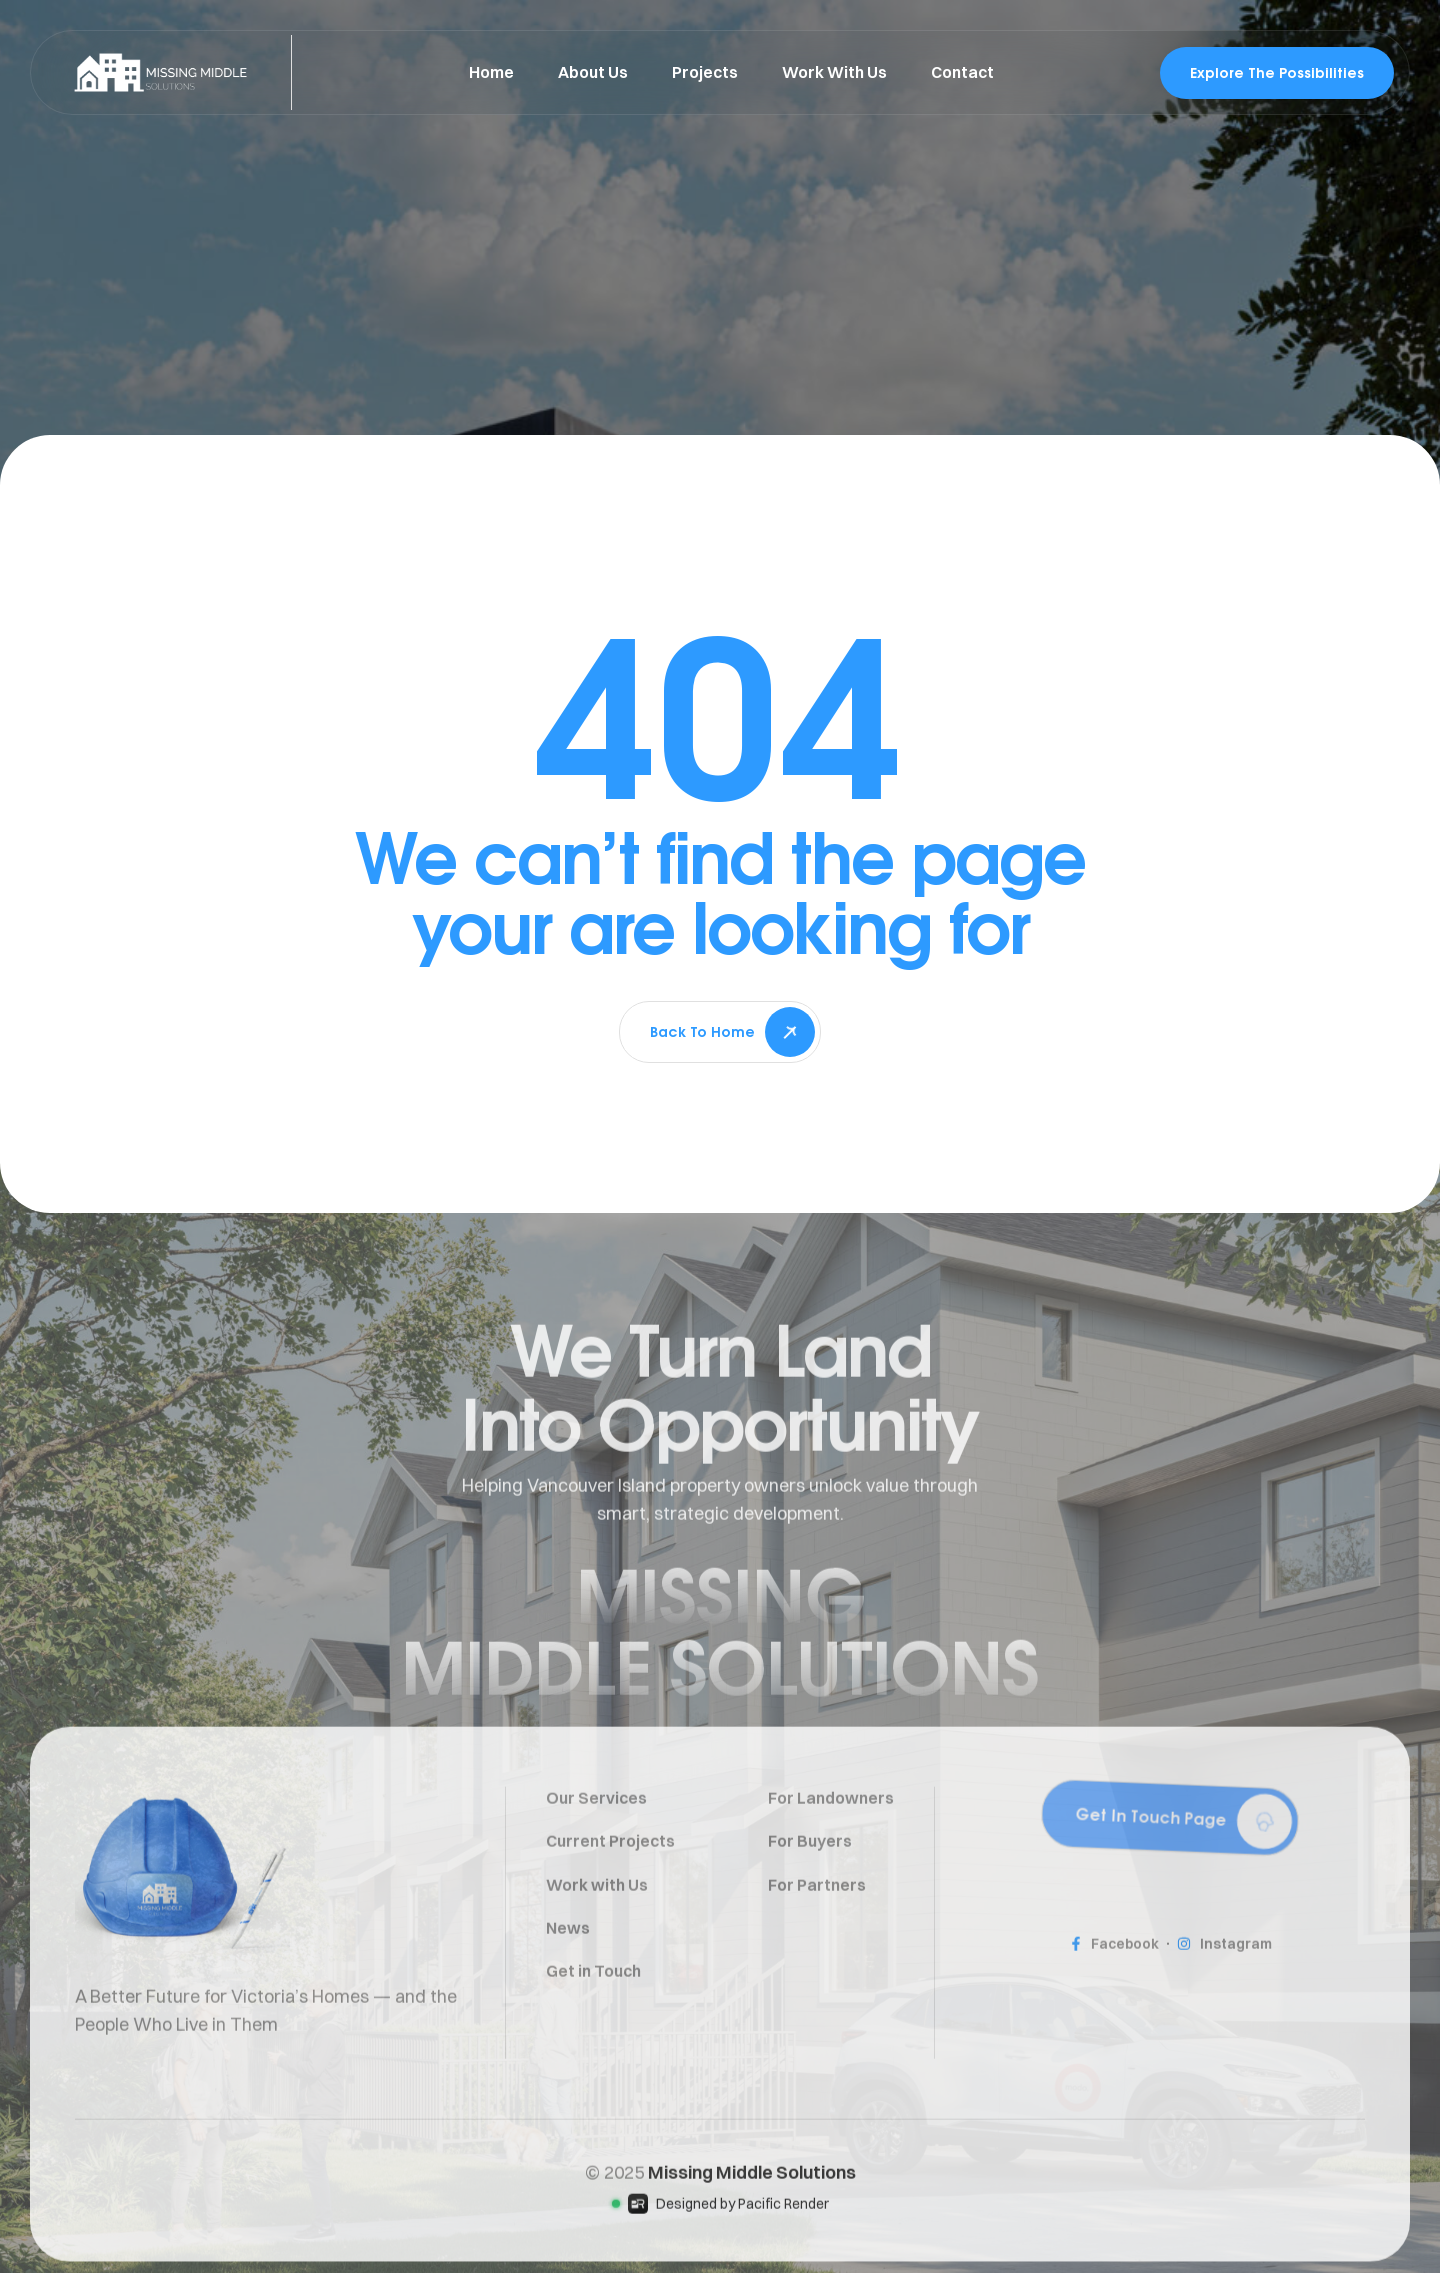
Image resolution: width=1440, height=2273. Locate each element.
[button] (1169, 1879)
